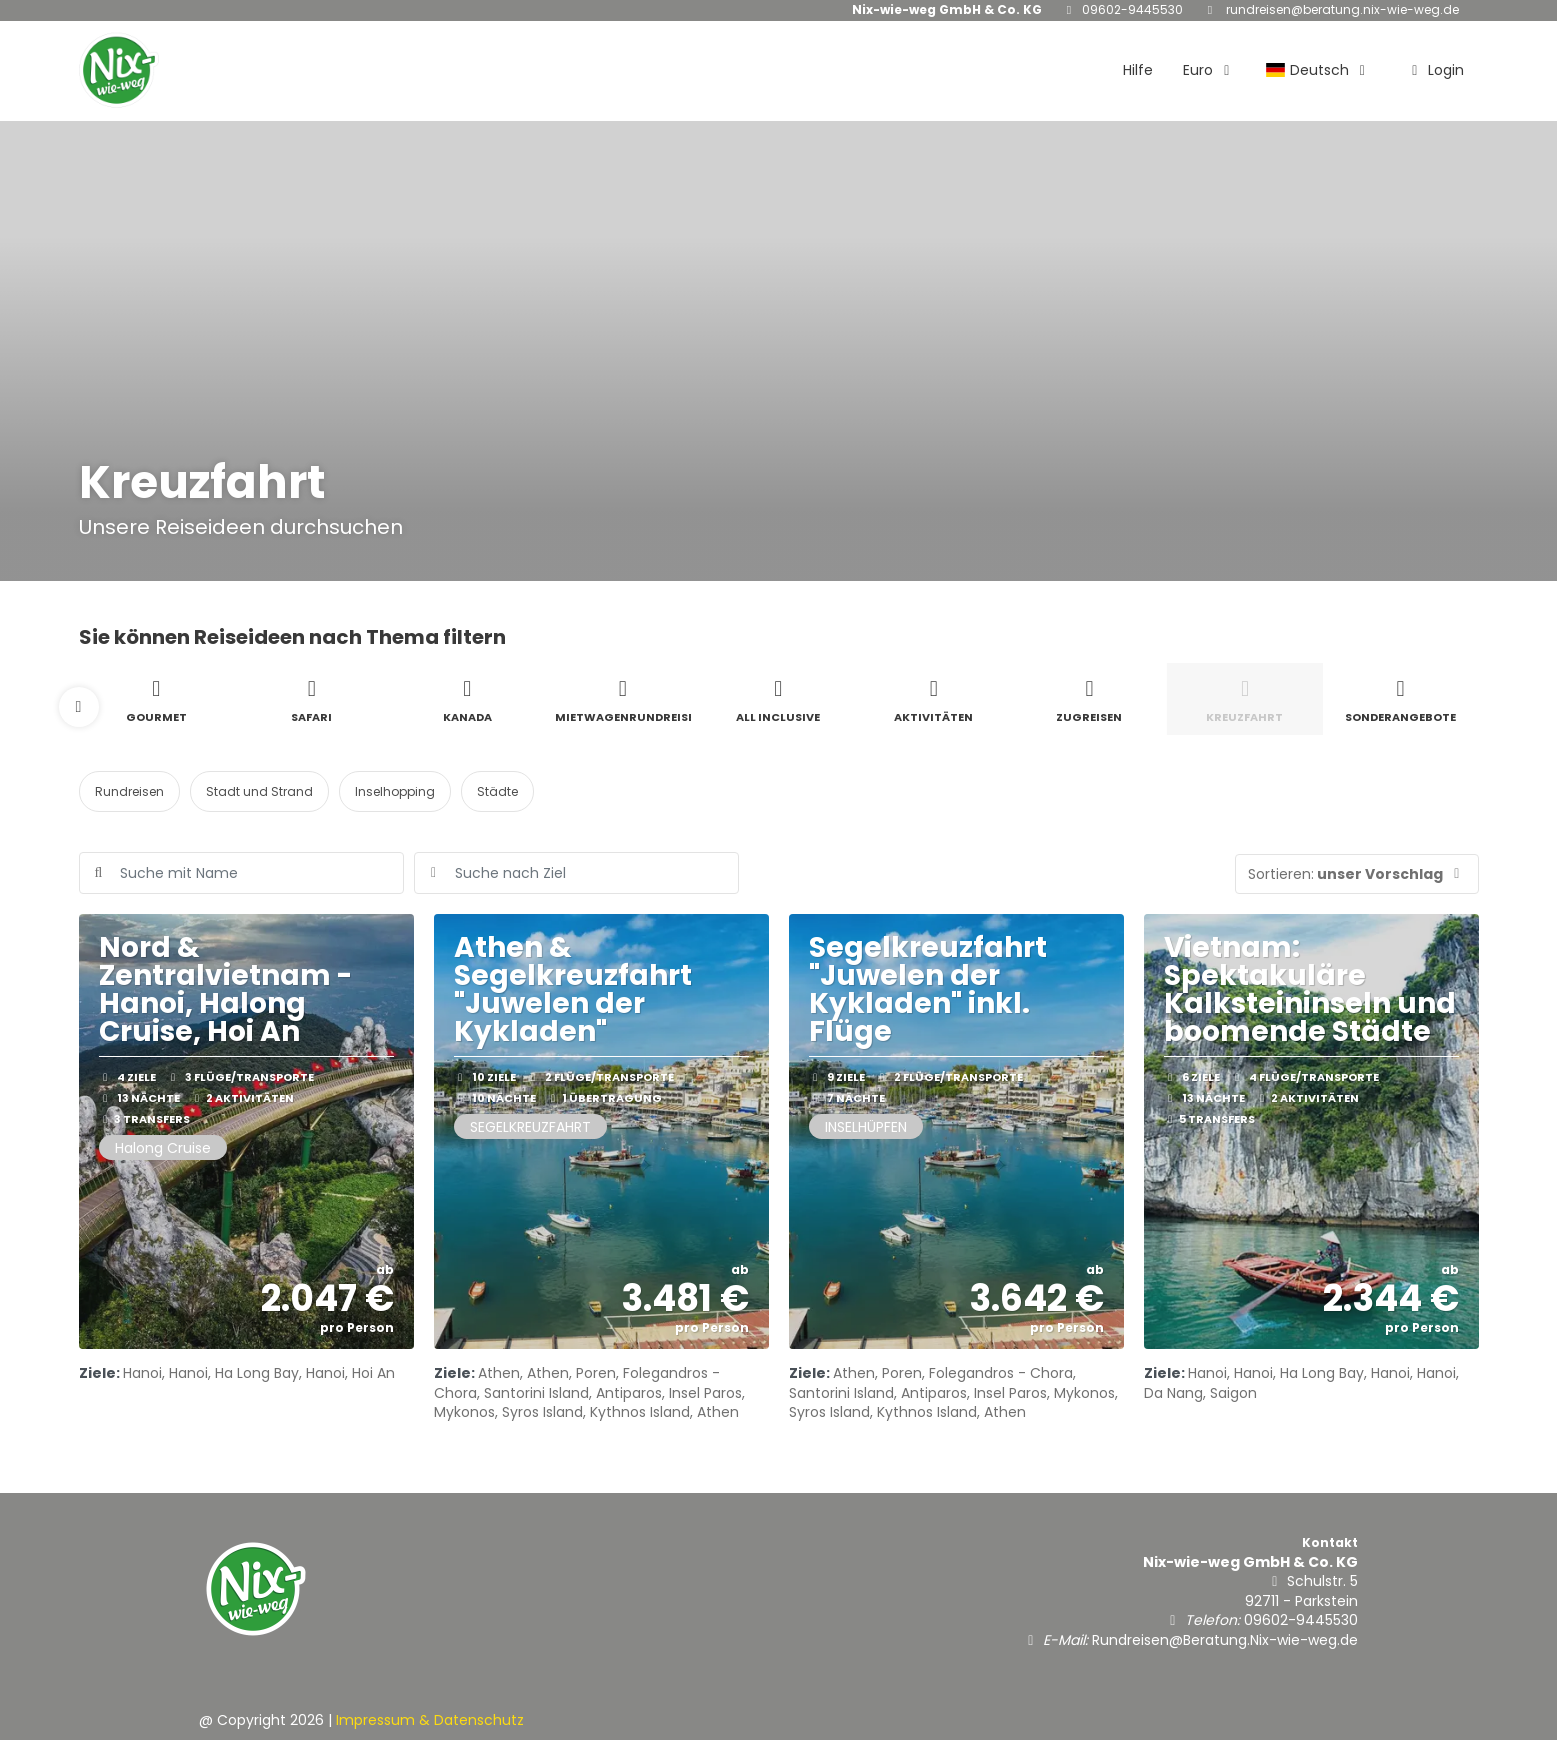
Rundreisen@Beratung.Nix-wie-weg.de (1341, 9)
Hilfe (1138, 70)
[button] (79, 707)
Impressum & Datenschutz (430, 1720)
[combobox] (576, 873)
